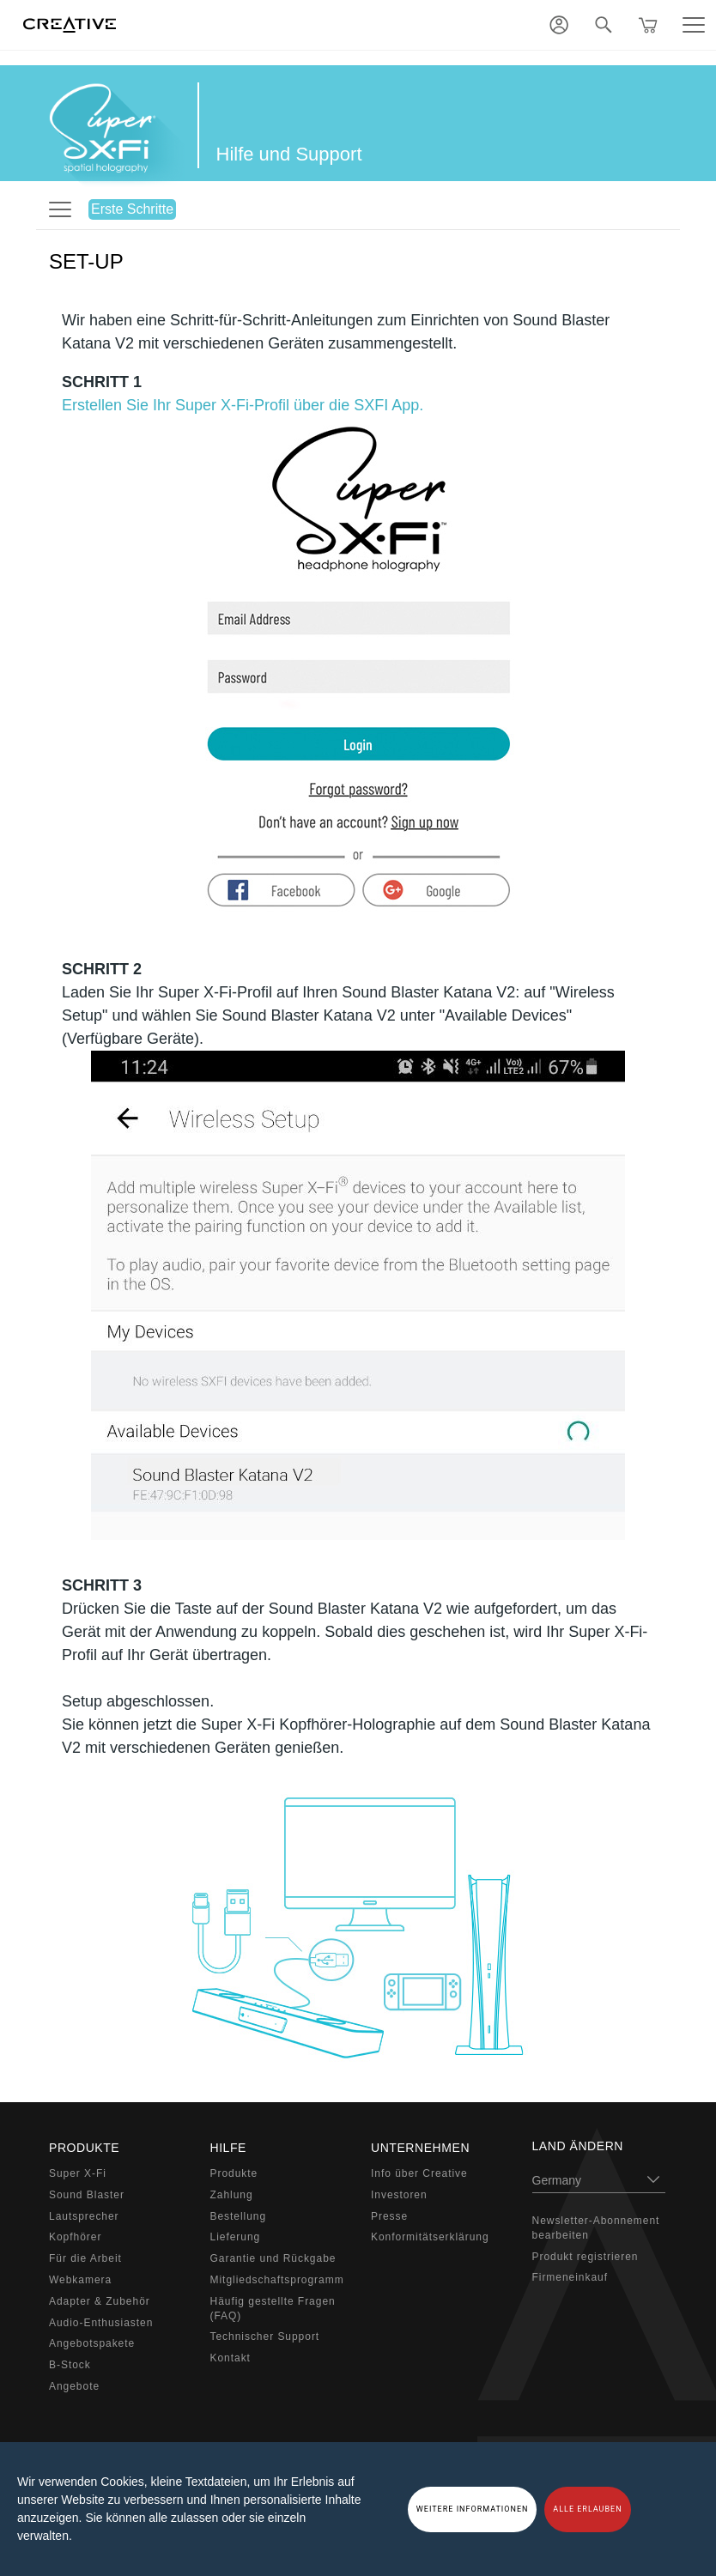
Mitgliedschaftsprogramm (277, 2280)
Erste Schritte (132, 209)
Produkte (234, 2173)
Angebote (74, 2386)
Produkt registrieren (585, 2257)
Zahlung (231, 2195)
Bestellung (238, 2216)
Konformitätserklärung (430, 2237)
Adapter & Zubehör (99, 2301)
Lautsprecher (84, 2216)
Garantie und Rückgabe (273, 2258)
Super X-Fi (77, 2173)
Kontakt (230, 2358)
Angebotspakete (92, 2343)
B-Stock (70, 2365)
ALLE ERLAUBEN (587, 2509)
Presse (389, 2216)
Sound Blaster (86, 2195)
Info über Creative (419, 2173)
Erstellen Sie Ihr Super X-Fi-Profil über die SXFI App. (242, 405)
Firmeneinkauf (570, 2277)
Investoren (399, 2195)
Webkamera (80, 2280)
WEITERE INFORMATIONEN (472, 2509)
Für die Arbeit (85, 2258)
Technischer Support (265, 2337)
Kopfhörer (75, 2237)
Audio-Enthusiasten (101, 2323)
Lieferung (235, 2237)
